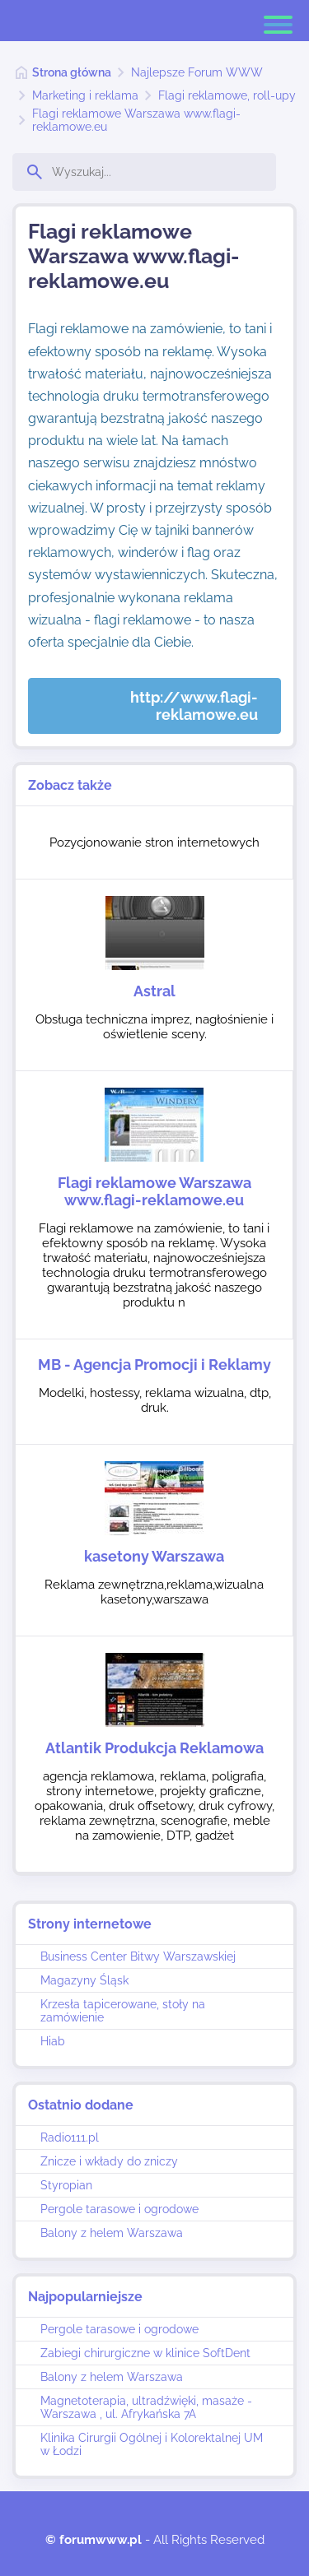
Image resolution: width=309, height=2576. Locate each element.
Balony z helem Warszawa (111, 2232)
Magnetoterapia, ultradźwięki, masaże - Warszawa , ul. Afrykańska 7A (146, 2407)
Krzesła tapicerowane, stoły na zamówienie (122, 2011)
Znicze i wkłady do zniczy (109, 2161)
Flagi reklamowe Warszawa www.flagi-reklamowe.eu (136, 120)
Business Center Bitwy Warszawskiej (138, 1956)
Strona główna (71, 72)
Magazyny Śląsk (84, 1980)
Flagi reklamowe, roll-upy (227, 95)
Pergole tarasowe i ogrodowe (119, 2209)
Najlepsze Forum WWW (197, 72)
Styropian (66, 2185)
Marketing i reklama (85, 95)
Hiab (52, 2041)
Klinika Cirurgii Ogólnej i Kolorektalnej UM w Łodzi (151, 2444)
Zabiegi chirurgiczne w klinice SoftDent (145, 2353)
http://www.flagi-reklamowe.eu (194, 706)
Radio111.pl (69, 2137)
